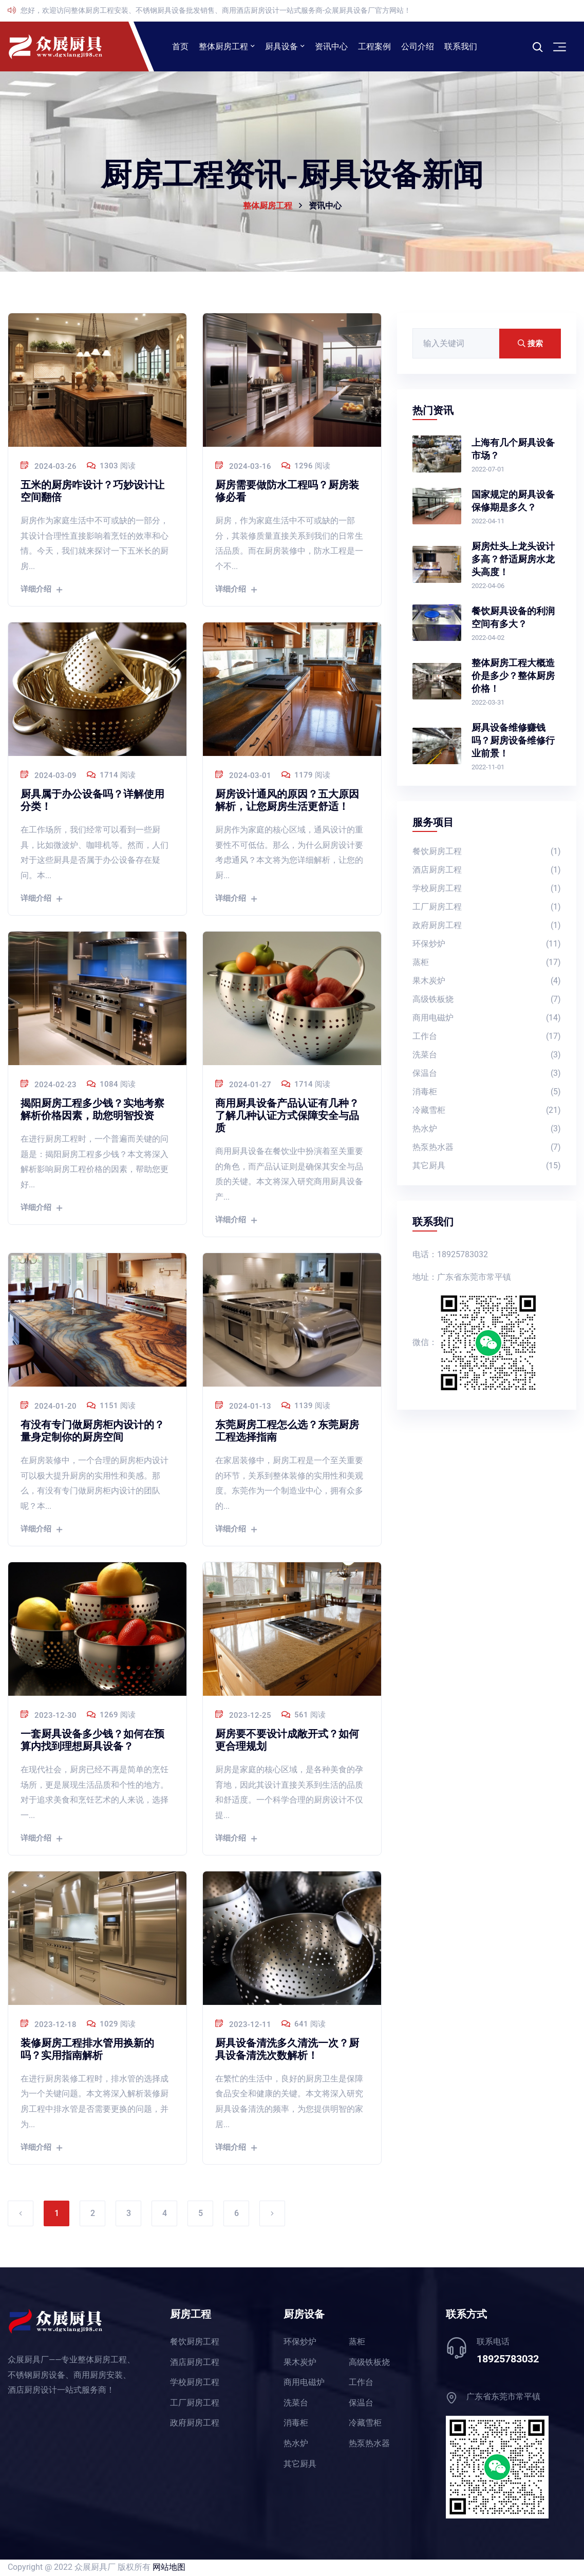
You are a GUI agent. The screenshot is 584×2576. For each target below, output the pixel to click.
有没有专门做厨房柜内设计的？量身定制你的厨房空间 (92, 1431)
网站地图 (169, 2568)
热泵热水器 (486, 1149)
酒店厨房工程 (486, 872)
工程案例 (374, 47)
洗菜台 (486, 1057)
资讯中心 (331, 47)
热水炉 (486, 1130)
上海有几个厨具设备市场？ (513, 450)
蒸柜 (486, 964)
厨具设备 (281, 47)
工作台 (486, 1038)
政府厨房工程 (486, 927)
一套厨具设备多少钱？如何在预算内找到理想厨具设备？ (92, 1741)
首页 (180, 47)
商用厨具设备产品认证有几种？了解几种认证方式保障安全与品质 (287, 1116)
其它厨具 (486, 1167)
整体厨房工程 (223, 47)
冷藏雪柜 (486, 1112)
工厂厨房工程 (486, 909)
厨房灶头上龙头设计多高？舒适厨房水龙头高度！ (513, 560)
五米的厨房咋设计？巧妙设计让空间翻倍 (92, 492)
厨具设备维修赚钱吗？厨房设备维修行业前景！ (513, 742)
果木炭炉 (486, 983)
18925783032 (508, 2360)
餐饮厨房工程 (486, 853)
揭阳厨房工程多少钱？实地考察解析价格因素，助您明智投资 (92, 1110)
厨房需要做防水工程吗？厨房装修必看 (287, 492)
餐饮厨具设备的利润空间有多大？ (513, 619)
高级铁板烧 (486, 1001)
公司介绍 (417, 47)
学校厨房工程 (486, 890)
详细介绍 (41, 590)
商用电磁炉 (486, 1020)
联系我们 (460, 47)
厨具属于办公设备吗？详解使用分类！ (92, 801)
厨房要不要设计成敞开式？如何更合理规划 (287, 1741)
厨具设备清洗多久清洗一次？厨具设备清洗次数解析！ (287, 2050)
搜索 (530, 345)
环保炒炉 (486, 946)
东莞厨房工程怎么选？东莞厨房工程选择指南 (287, 1431)
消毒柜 (486, 1093)
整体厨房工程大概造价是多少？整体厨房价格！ (513, 677)
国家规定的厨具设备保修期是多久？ (513, 502)
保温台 (486, 1075)
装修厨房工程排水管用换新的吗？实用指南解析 (87, 2050)
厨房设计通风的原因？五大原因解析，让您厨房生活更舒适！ (287, 801)
